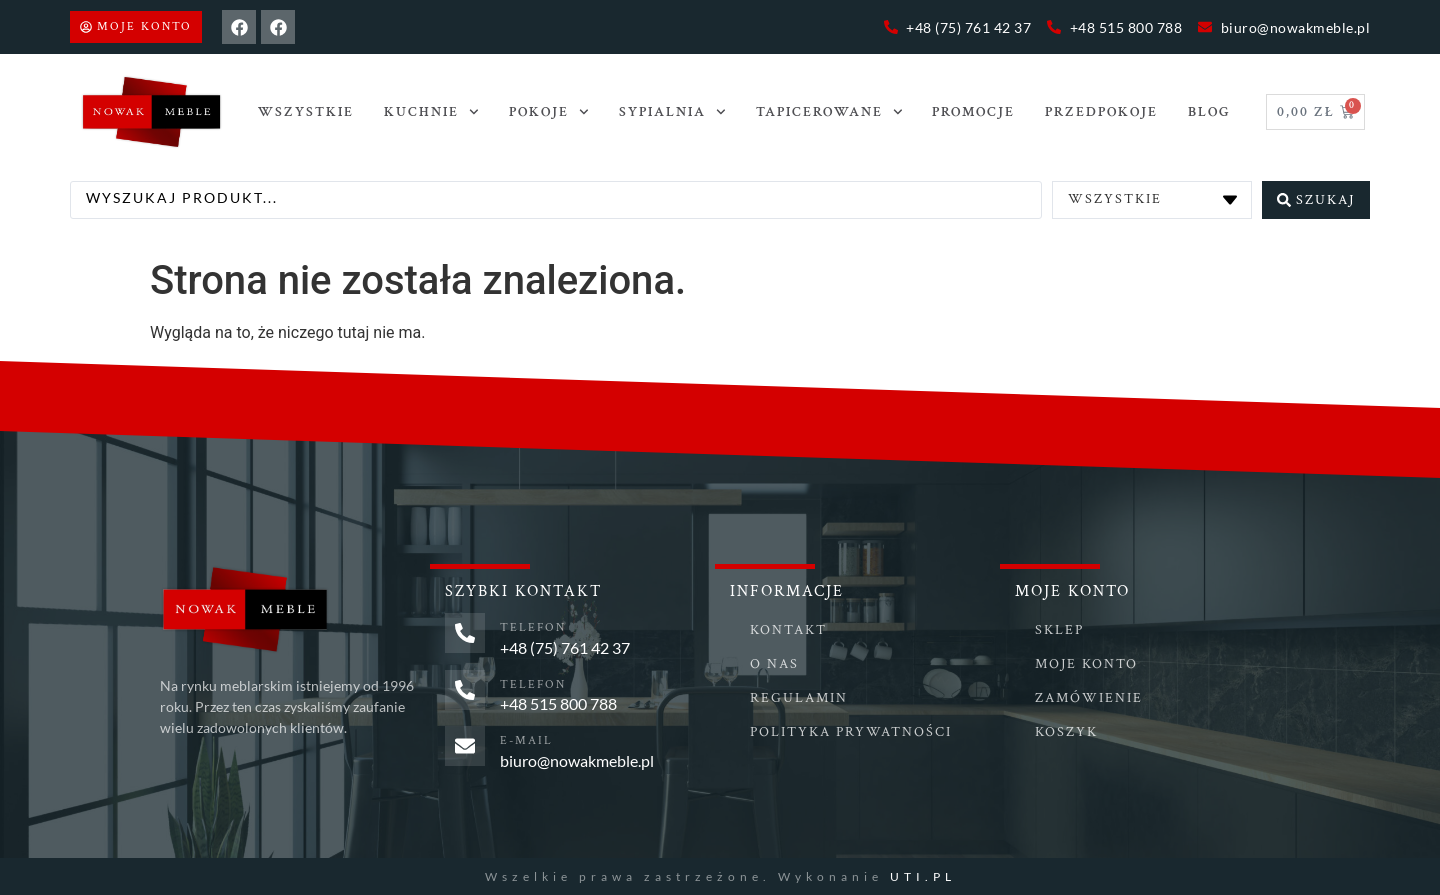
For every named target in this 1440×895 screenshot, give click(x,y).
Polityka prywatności (851, 732)
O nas (774, 664)
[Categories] (1152, 199)
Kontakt (788, 630)
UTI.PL (923, 875)
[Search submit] (1316, 199)
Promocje (973, 112)
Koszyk (1066, 732)
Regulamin (799, 698)
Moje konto (1086, 664)
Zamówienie (1089, 698)
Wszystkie (306, 112)
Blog (1209, 112)
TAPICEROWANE (829, 112)
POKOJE (549, 112)
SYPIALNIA (672, 112)
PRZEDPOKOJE (1101, 112)
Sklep (1059, 630)
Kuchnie (431, 112)
